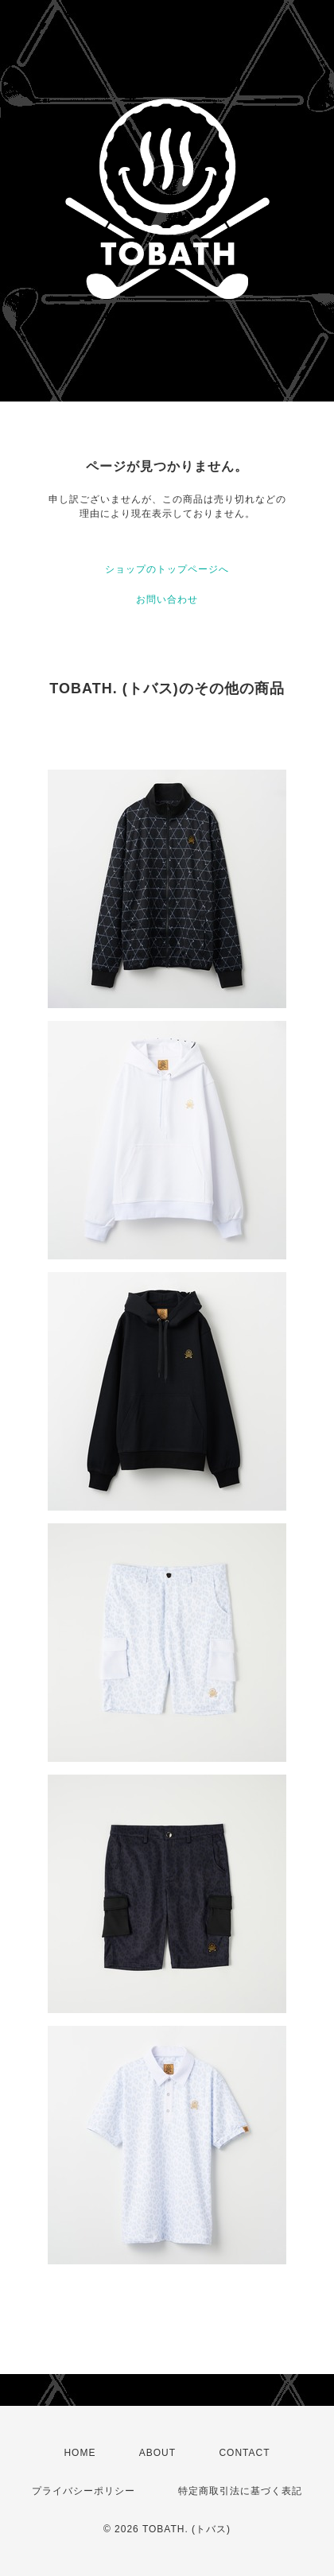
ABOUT (157, 2452)
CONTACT (244, 2452)
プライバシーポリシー (83, 2490)
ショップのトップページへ (167, 569)
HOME (79, 2452)
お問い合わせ (167, 599)
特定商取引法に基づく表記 (240, 2490)
